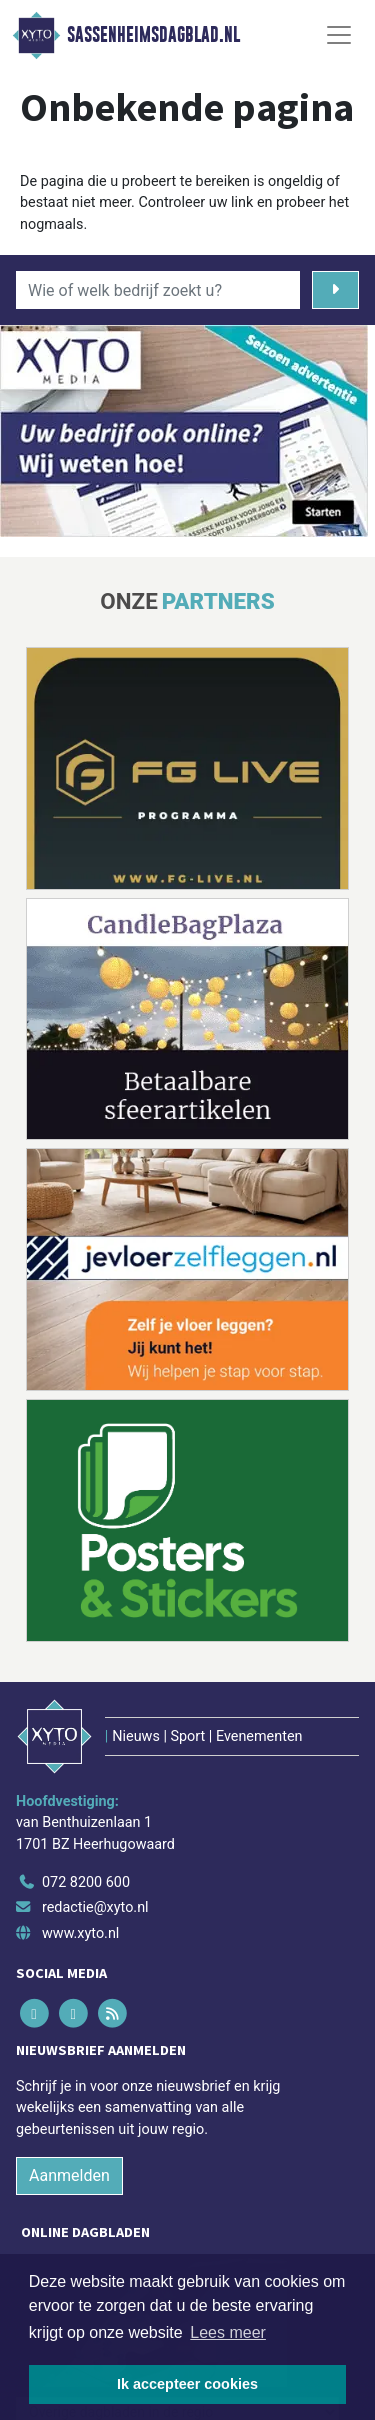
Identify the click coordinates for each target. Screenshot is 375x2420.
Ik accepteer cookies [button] (187, 2384)
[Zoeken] (335, 290)
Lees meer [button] (228, 2332)
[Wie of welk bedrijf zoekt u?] (158, 290)
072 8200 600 (86, 1882)
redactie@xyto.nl (95, 1907)
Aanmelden (69, 2175)
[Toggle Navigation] (339, 35)
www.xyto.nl (80, 1933)
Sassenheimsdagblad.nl (153, 35)
